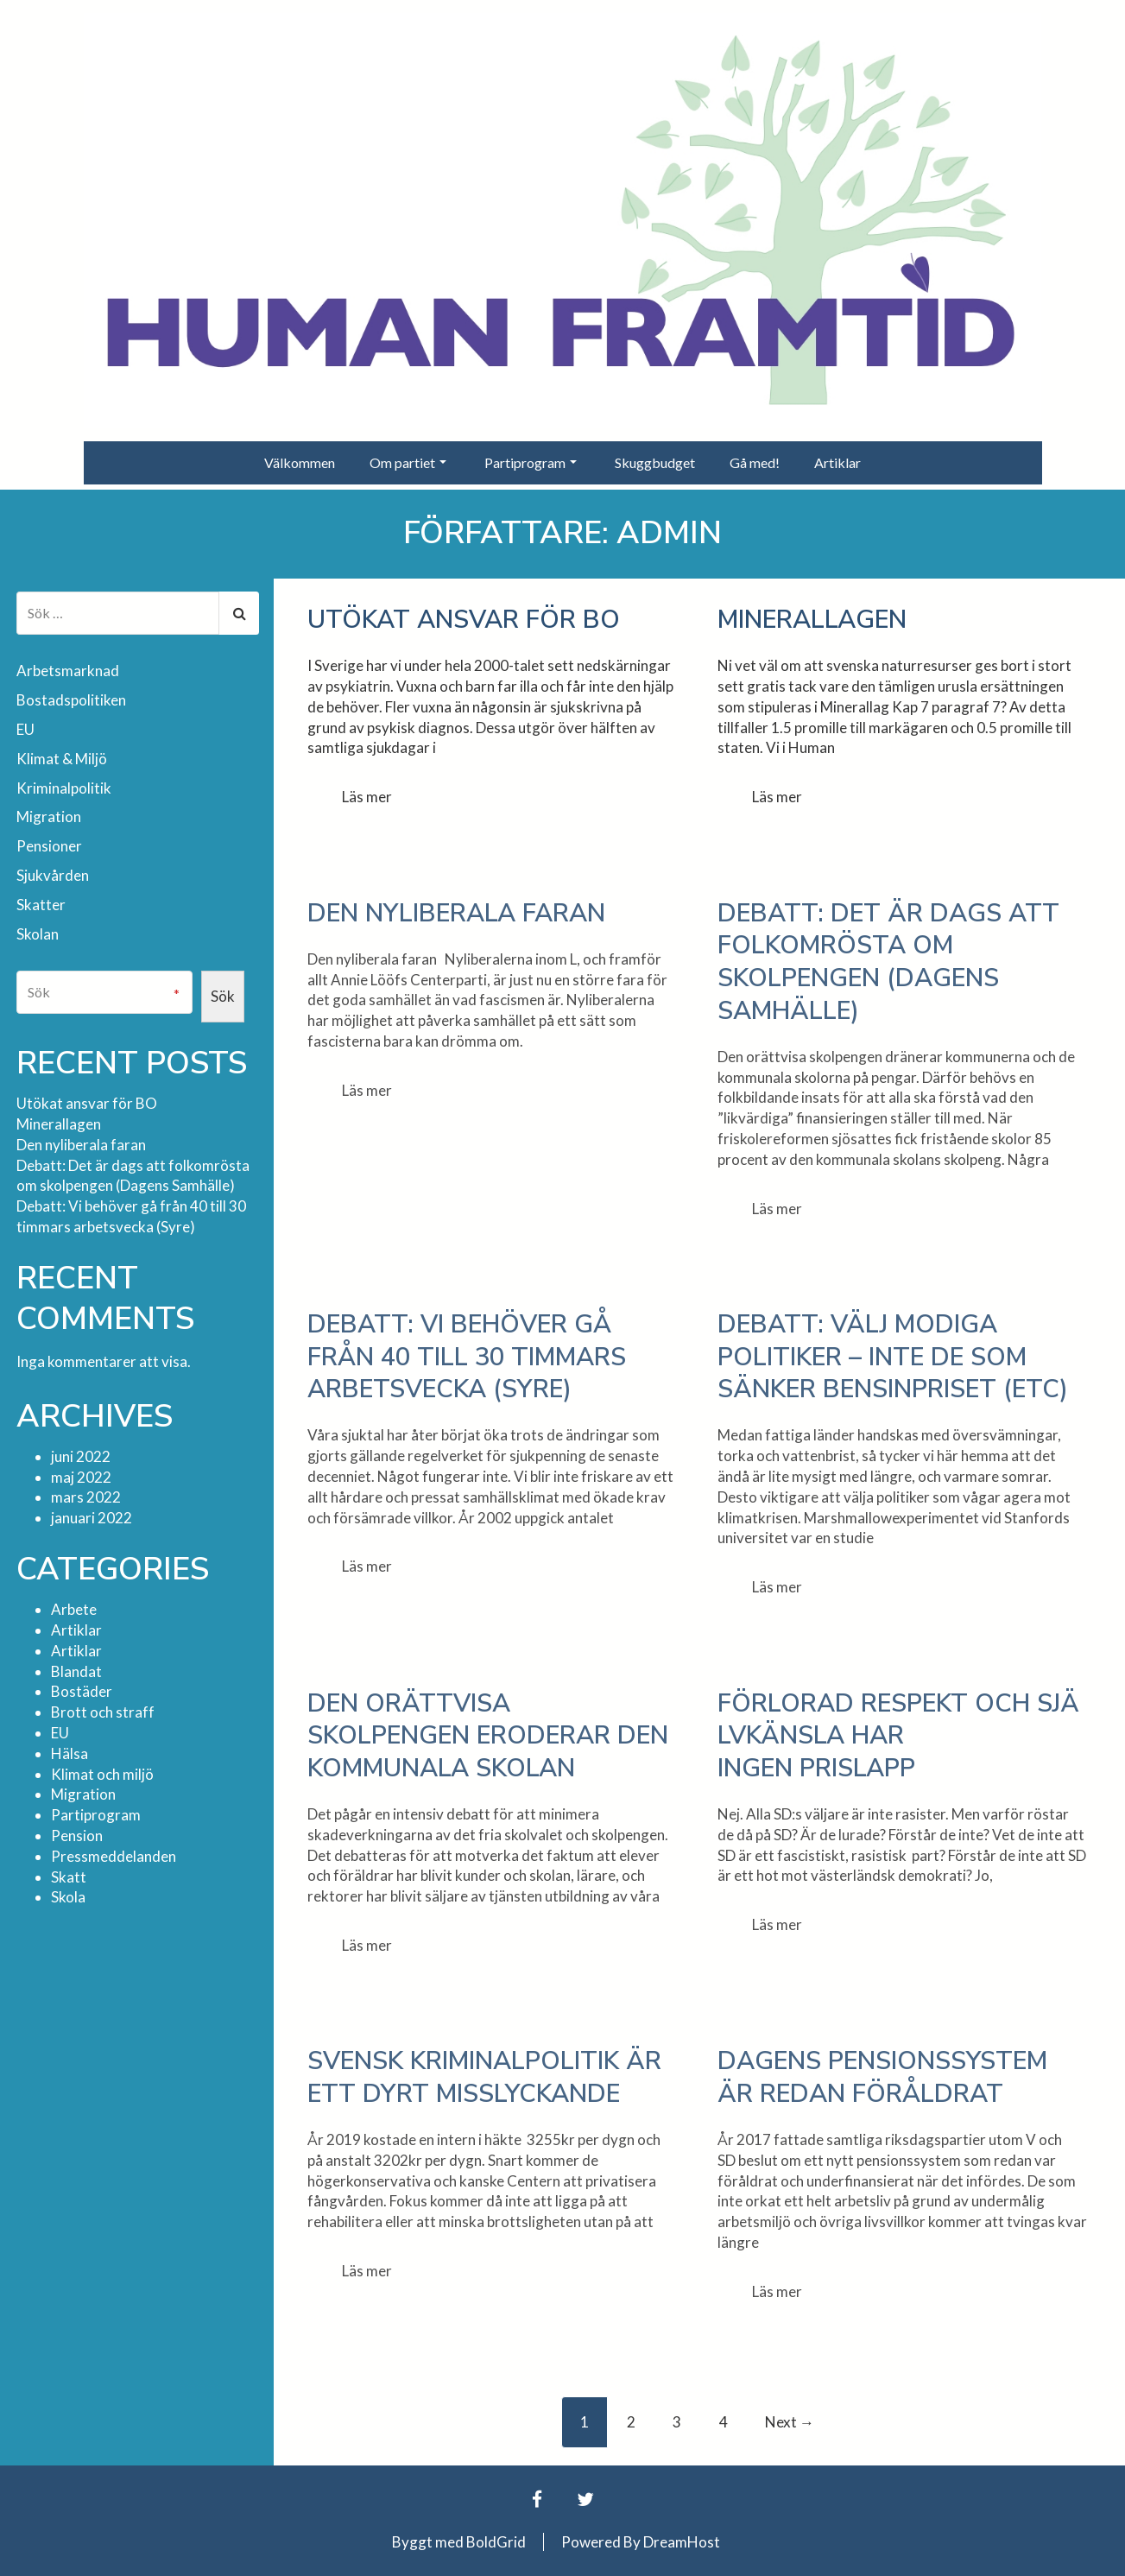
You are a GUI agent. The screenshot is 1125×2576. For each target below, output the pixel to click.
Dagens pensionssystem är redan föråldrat (882, 2077)
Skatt (68, 1877)
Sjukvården (52, 875)
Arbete (74, 1609)
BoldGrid (496, 2542)
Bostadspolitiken (71, 700)
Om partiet (408, 462)
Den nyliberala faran (456, 913)
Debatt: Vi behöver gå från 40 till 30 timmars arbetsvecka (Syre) (466, 1356)
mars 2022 (86, 1497)
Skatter (41, 905)
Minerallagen (812, 619)
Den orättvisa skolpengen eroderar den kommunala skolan (487, 1736)
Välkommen (299, 462)
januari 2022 (91, 1518)
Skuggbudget (655, 462)
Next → (789, 2422)
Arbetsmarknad (67, 670)
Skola (68, 1897)
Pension (77, 1835)
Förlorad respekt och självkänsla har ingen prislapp (898, 1736)
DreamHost (681, 2542)
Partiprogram (530, 462)
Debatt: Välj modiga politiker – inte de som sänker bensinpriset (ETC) (892, 1356)
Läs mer (367, 797)
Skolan (37, 934)
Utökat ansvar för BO (463, 619)
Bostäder (81, 1691)
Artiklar (837, 462)
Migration (48, 816)
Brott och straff (103, 1712)
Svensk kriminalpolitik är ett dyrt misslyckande (484, 2077)
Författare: (562, 533)
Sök (223, 996)
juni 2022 (81, 1456)
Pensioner (49, 846)
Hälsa (69, 1753)
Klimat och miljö (102, 1774)
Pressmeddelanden (113, 1856)
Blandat (76, 1671)
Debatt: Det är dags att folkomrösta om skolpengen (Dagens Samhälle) (888, 962)
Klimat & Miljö (61, 759)
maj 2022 (81, 1476)
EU (25, 729)
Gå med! (755, 462)
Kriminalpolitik (63, 788)
